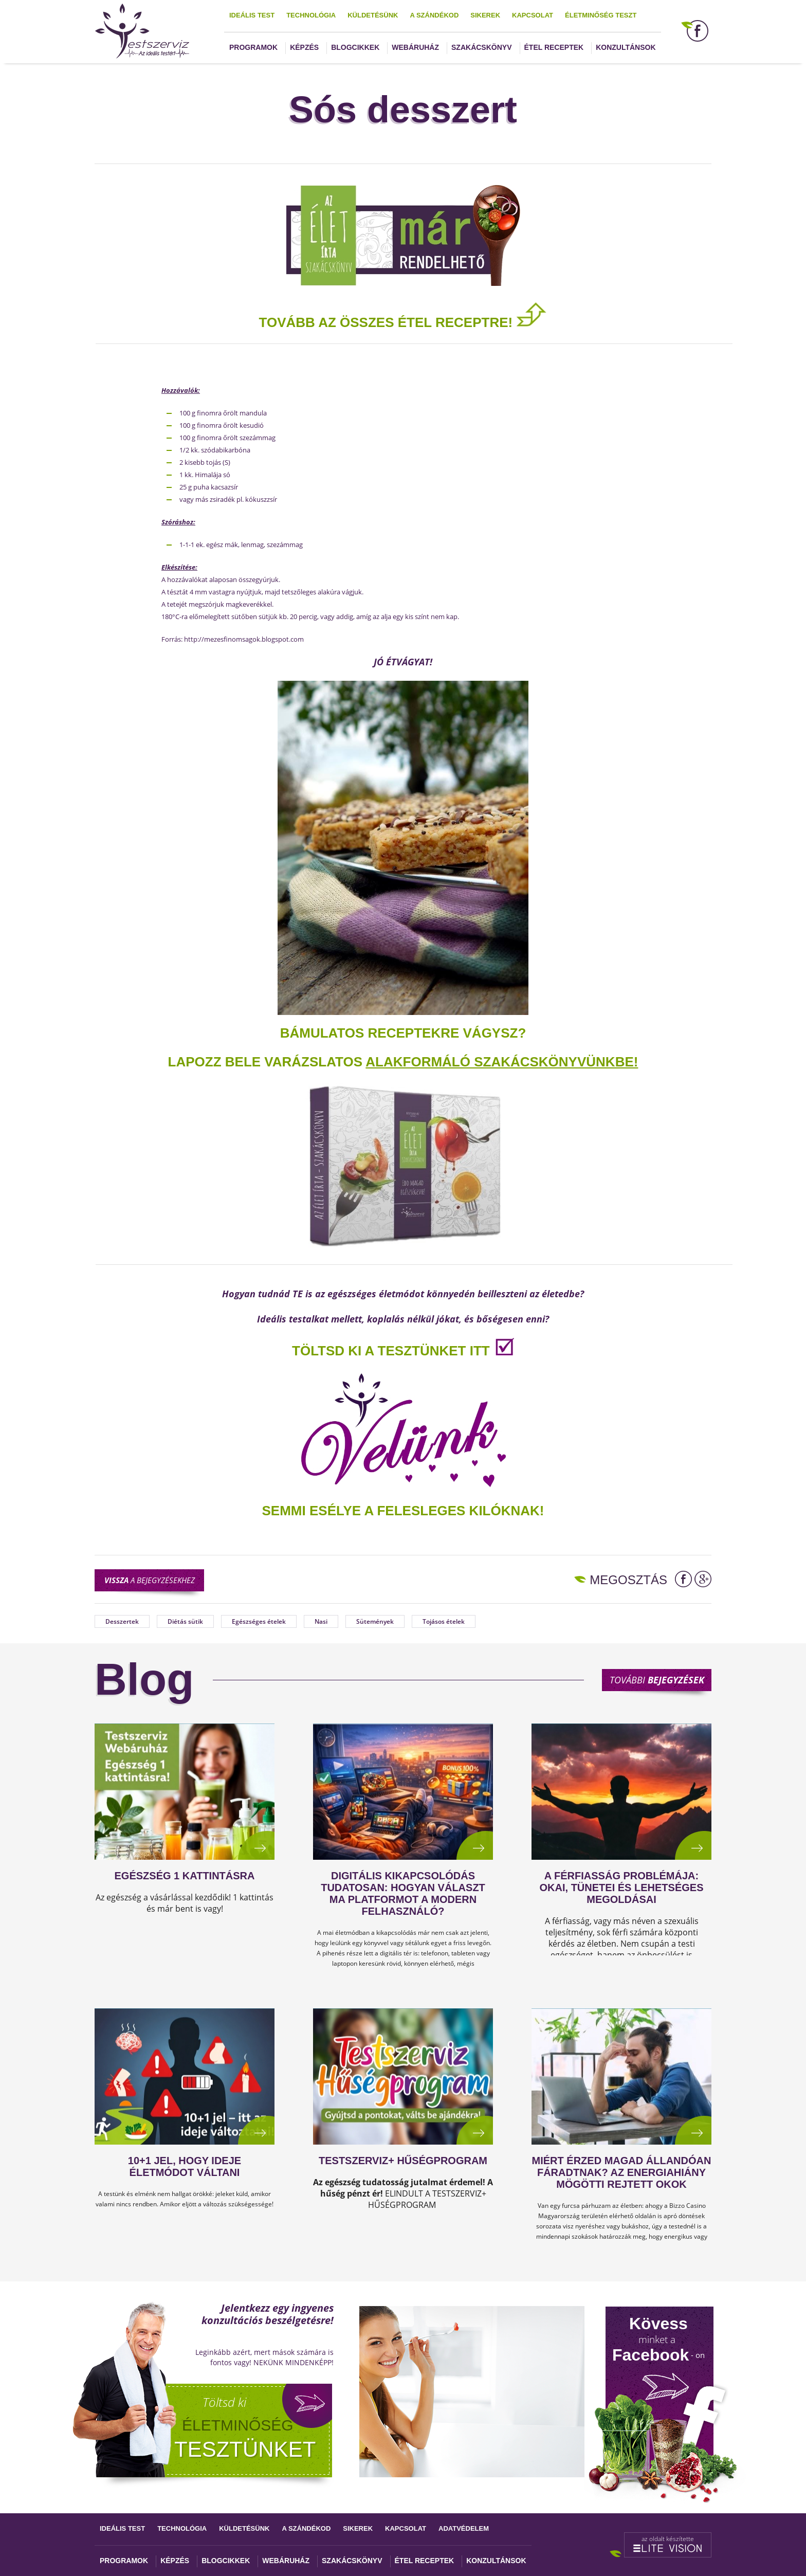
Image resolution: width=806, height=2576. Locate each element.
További (657, 1680)
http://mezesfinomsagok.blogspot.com (244, 639)
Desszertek (122, 1621)
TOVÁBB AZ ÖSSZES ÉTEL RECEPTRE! (403, 322)
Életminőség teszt (600, 15)
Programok (253, 47)
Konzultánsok (625, 47)
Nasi (321, 1621)
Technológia (311, 15)
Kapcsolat (532, 15)
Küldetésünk (372, 15)
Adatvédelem (463, 2528)
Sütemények (375, 1621)
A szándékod (434, 15)
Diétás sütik (185, 1621)
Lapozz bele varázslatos (267, 1061)
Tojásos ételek (444, 1621)
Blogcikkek (355, 47)
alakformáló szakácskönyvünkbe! (501, 1061)
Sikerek (485, 15)
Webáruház (415, 47)
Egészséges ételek (259, 1621)
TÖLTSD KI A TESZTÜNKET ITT (391, 1350)
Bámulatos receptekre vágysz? (403, 1033)
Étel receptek (554, 47)
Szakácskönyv (481, 47)
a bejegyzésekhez (149, 1580)
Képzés (304, 47)
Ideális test (251, 15)
